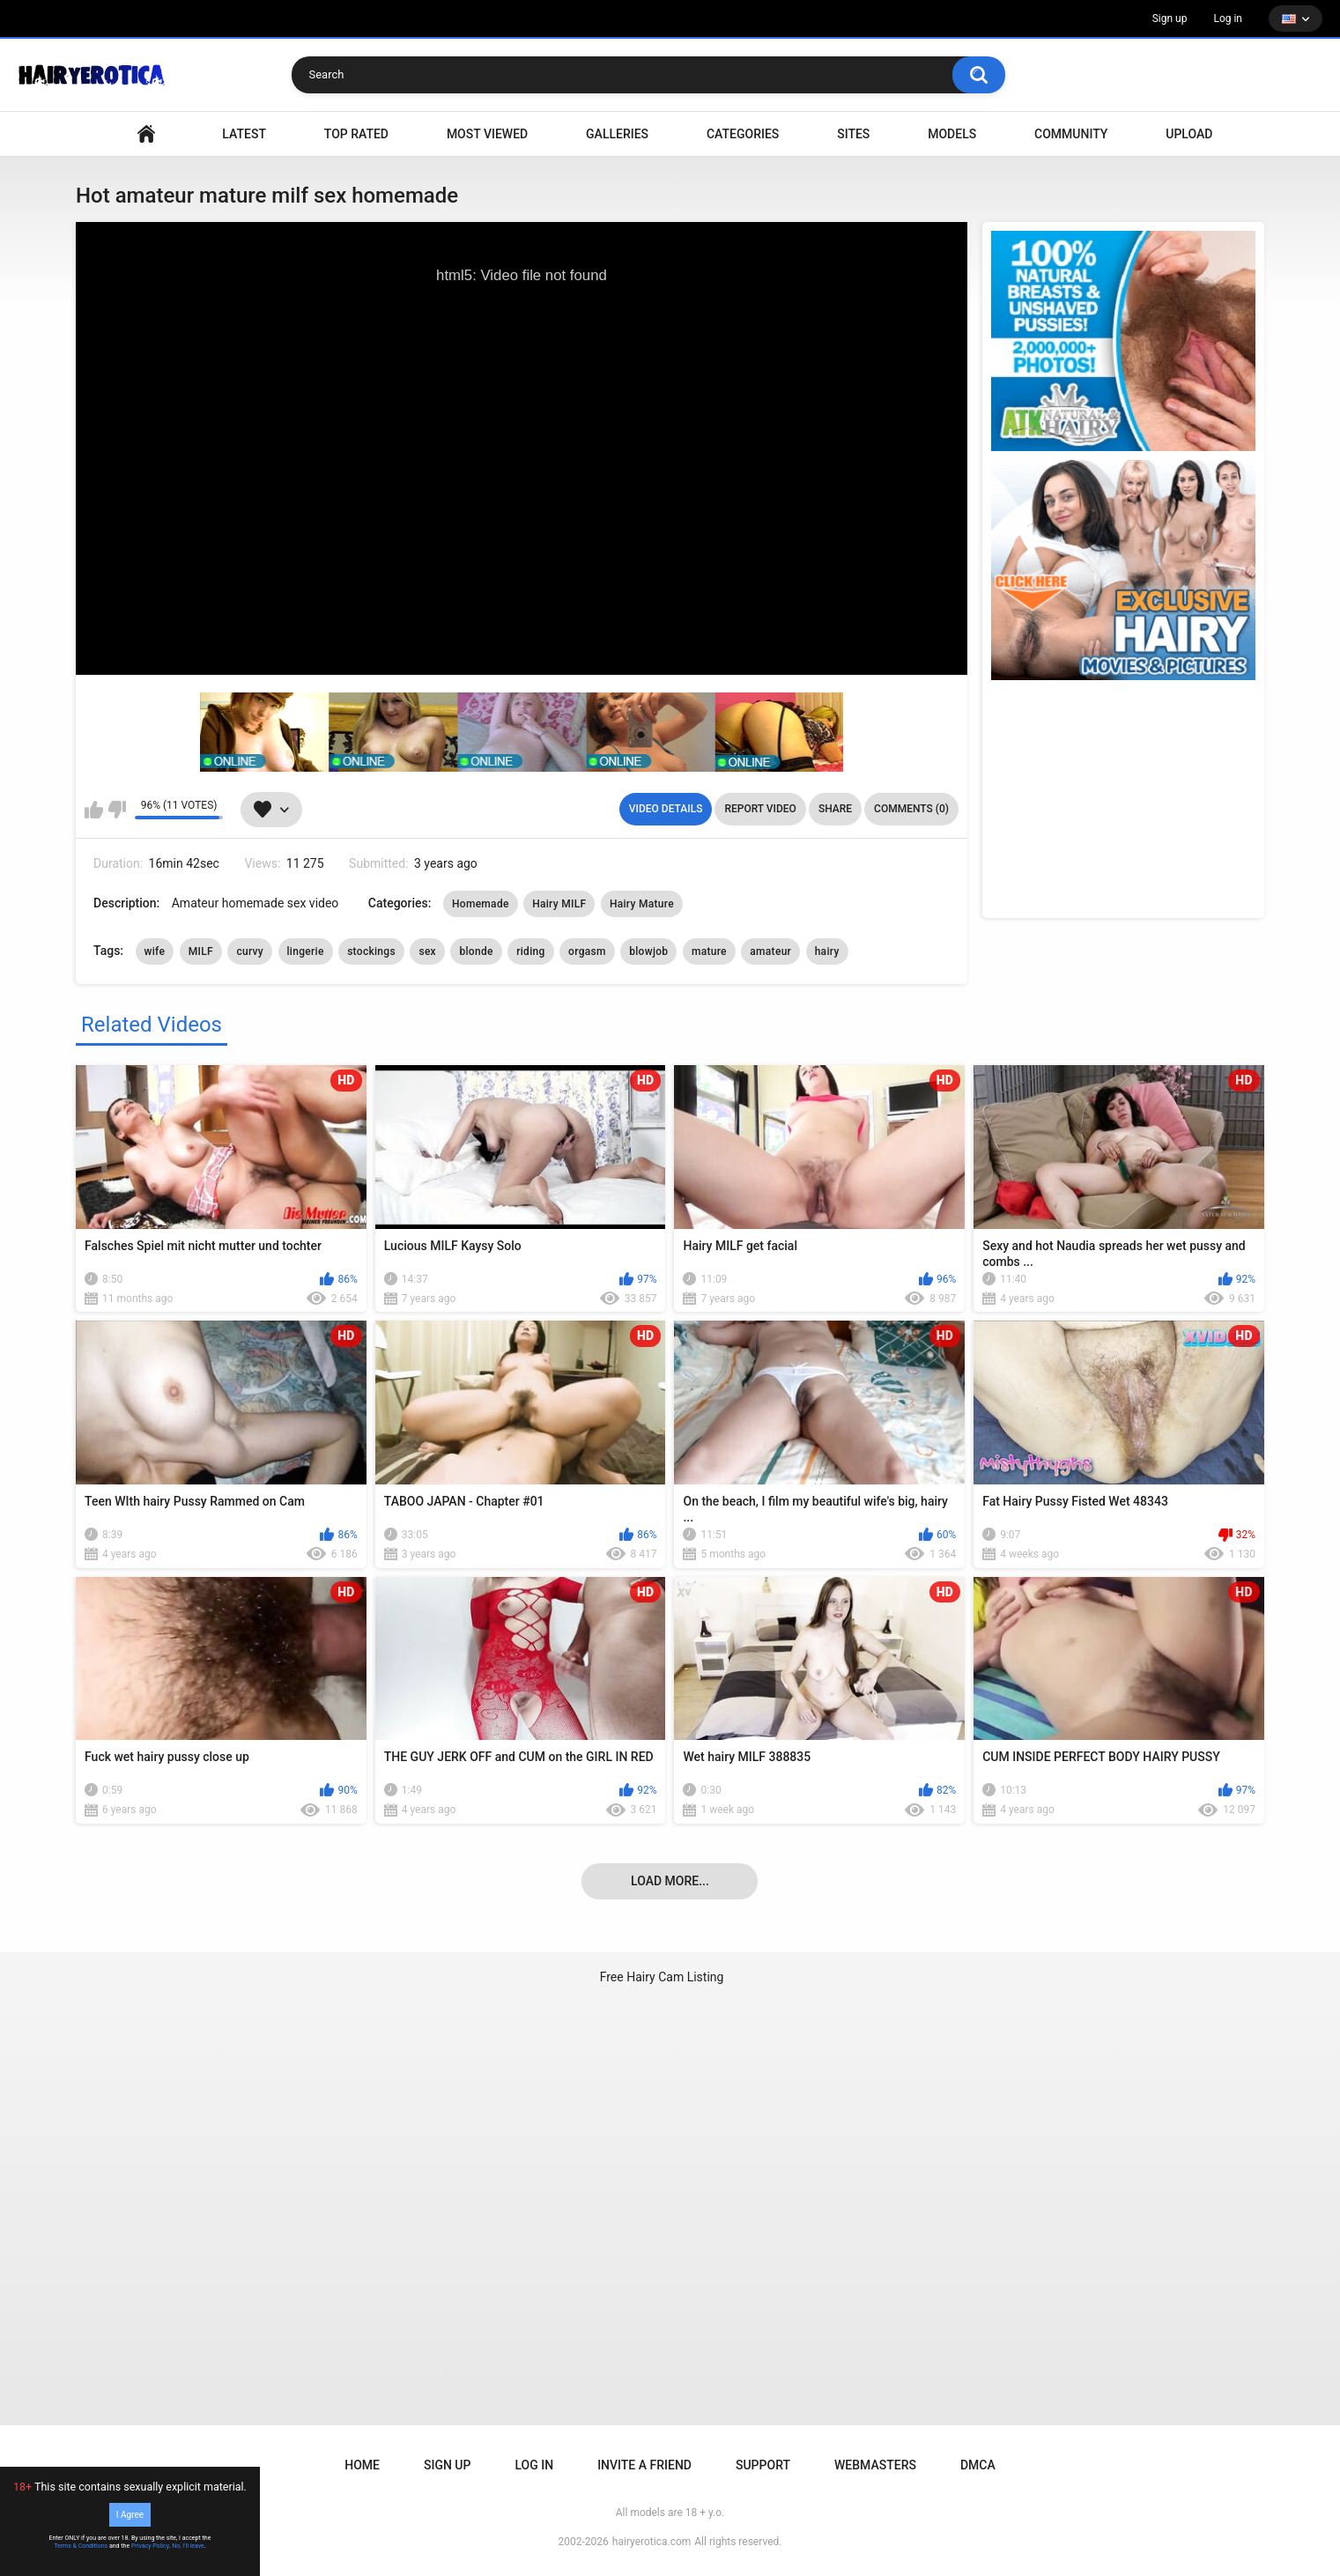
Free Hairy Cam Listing (662, 1977)
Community (1070, 134)
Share (835, 809)
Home (362, 2465)
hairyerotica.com (651, 2541)
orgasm (587, 951)
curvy (249, 951)
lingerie (305, 951)
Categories (743, 134)
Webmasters (875, 2465)
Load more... (670, 1881)
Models (952, 134)
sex (427, 951)
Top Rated (356, 134)
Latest (244, 134)
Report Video (760, 809)
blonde (475, 951)
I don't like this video (116, 809)
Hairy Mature (642, 904)
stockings (371, 951)
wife (155, 951)
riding (530, 951)
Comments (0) (911, 809)
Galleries (617, 134)
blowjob (648, 951)
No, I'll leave (188, 2546)
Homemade (480, 904)
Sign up (1170, 18)
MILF (201, 951)
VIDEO (146, 134)
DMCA (978, 2465)
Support (763, 2465)
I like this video (94, 809)
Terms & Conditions (80, 2546)
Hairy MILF (559, 904)
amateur (770, 951)
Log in (1227, 18)
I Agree (130, 2515)
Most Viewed (487, 134)
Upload (1189, 134)
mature (709, 951)
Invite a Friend (644, 2465)
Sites (853, 134)
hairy (827, 951)
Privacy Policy (150, 2546)
